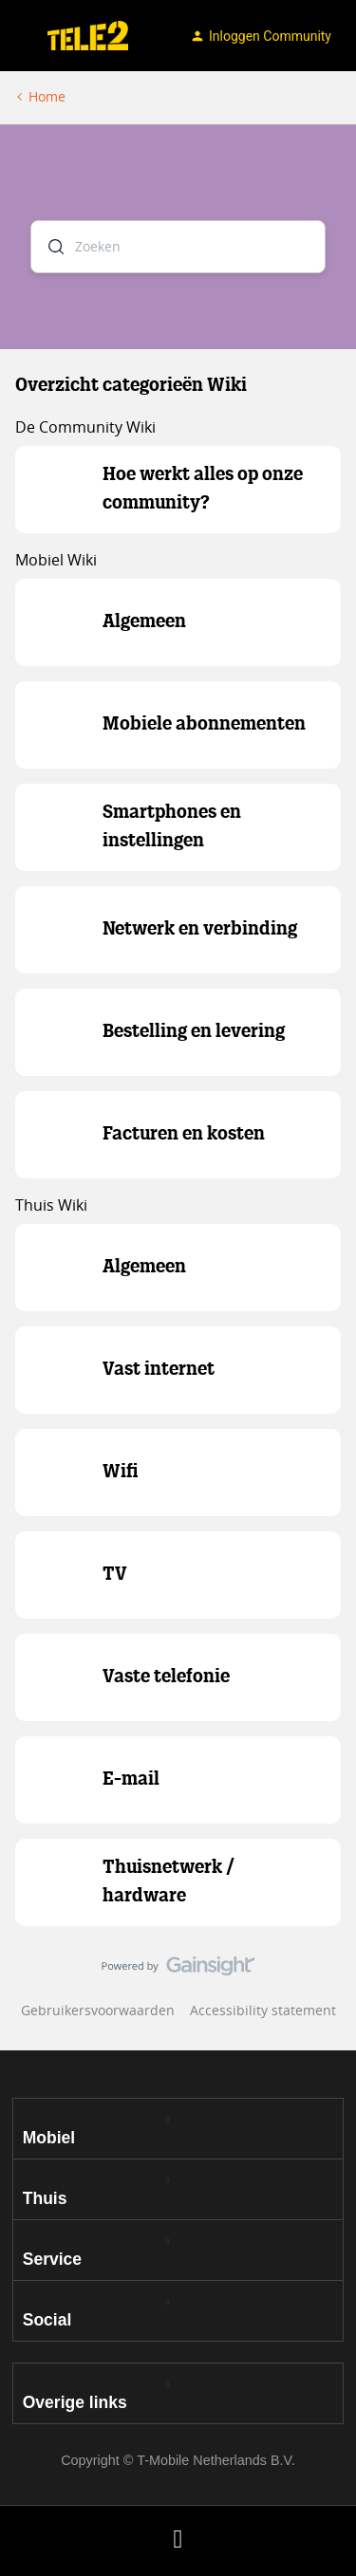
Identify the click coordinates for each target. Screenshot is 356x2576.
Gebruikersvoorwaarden (98, 2010)
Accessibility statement (263, 2010)
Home (47, 96)
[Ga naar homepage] (87, 36)
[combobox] (178, 246)
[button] (20, 39)
